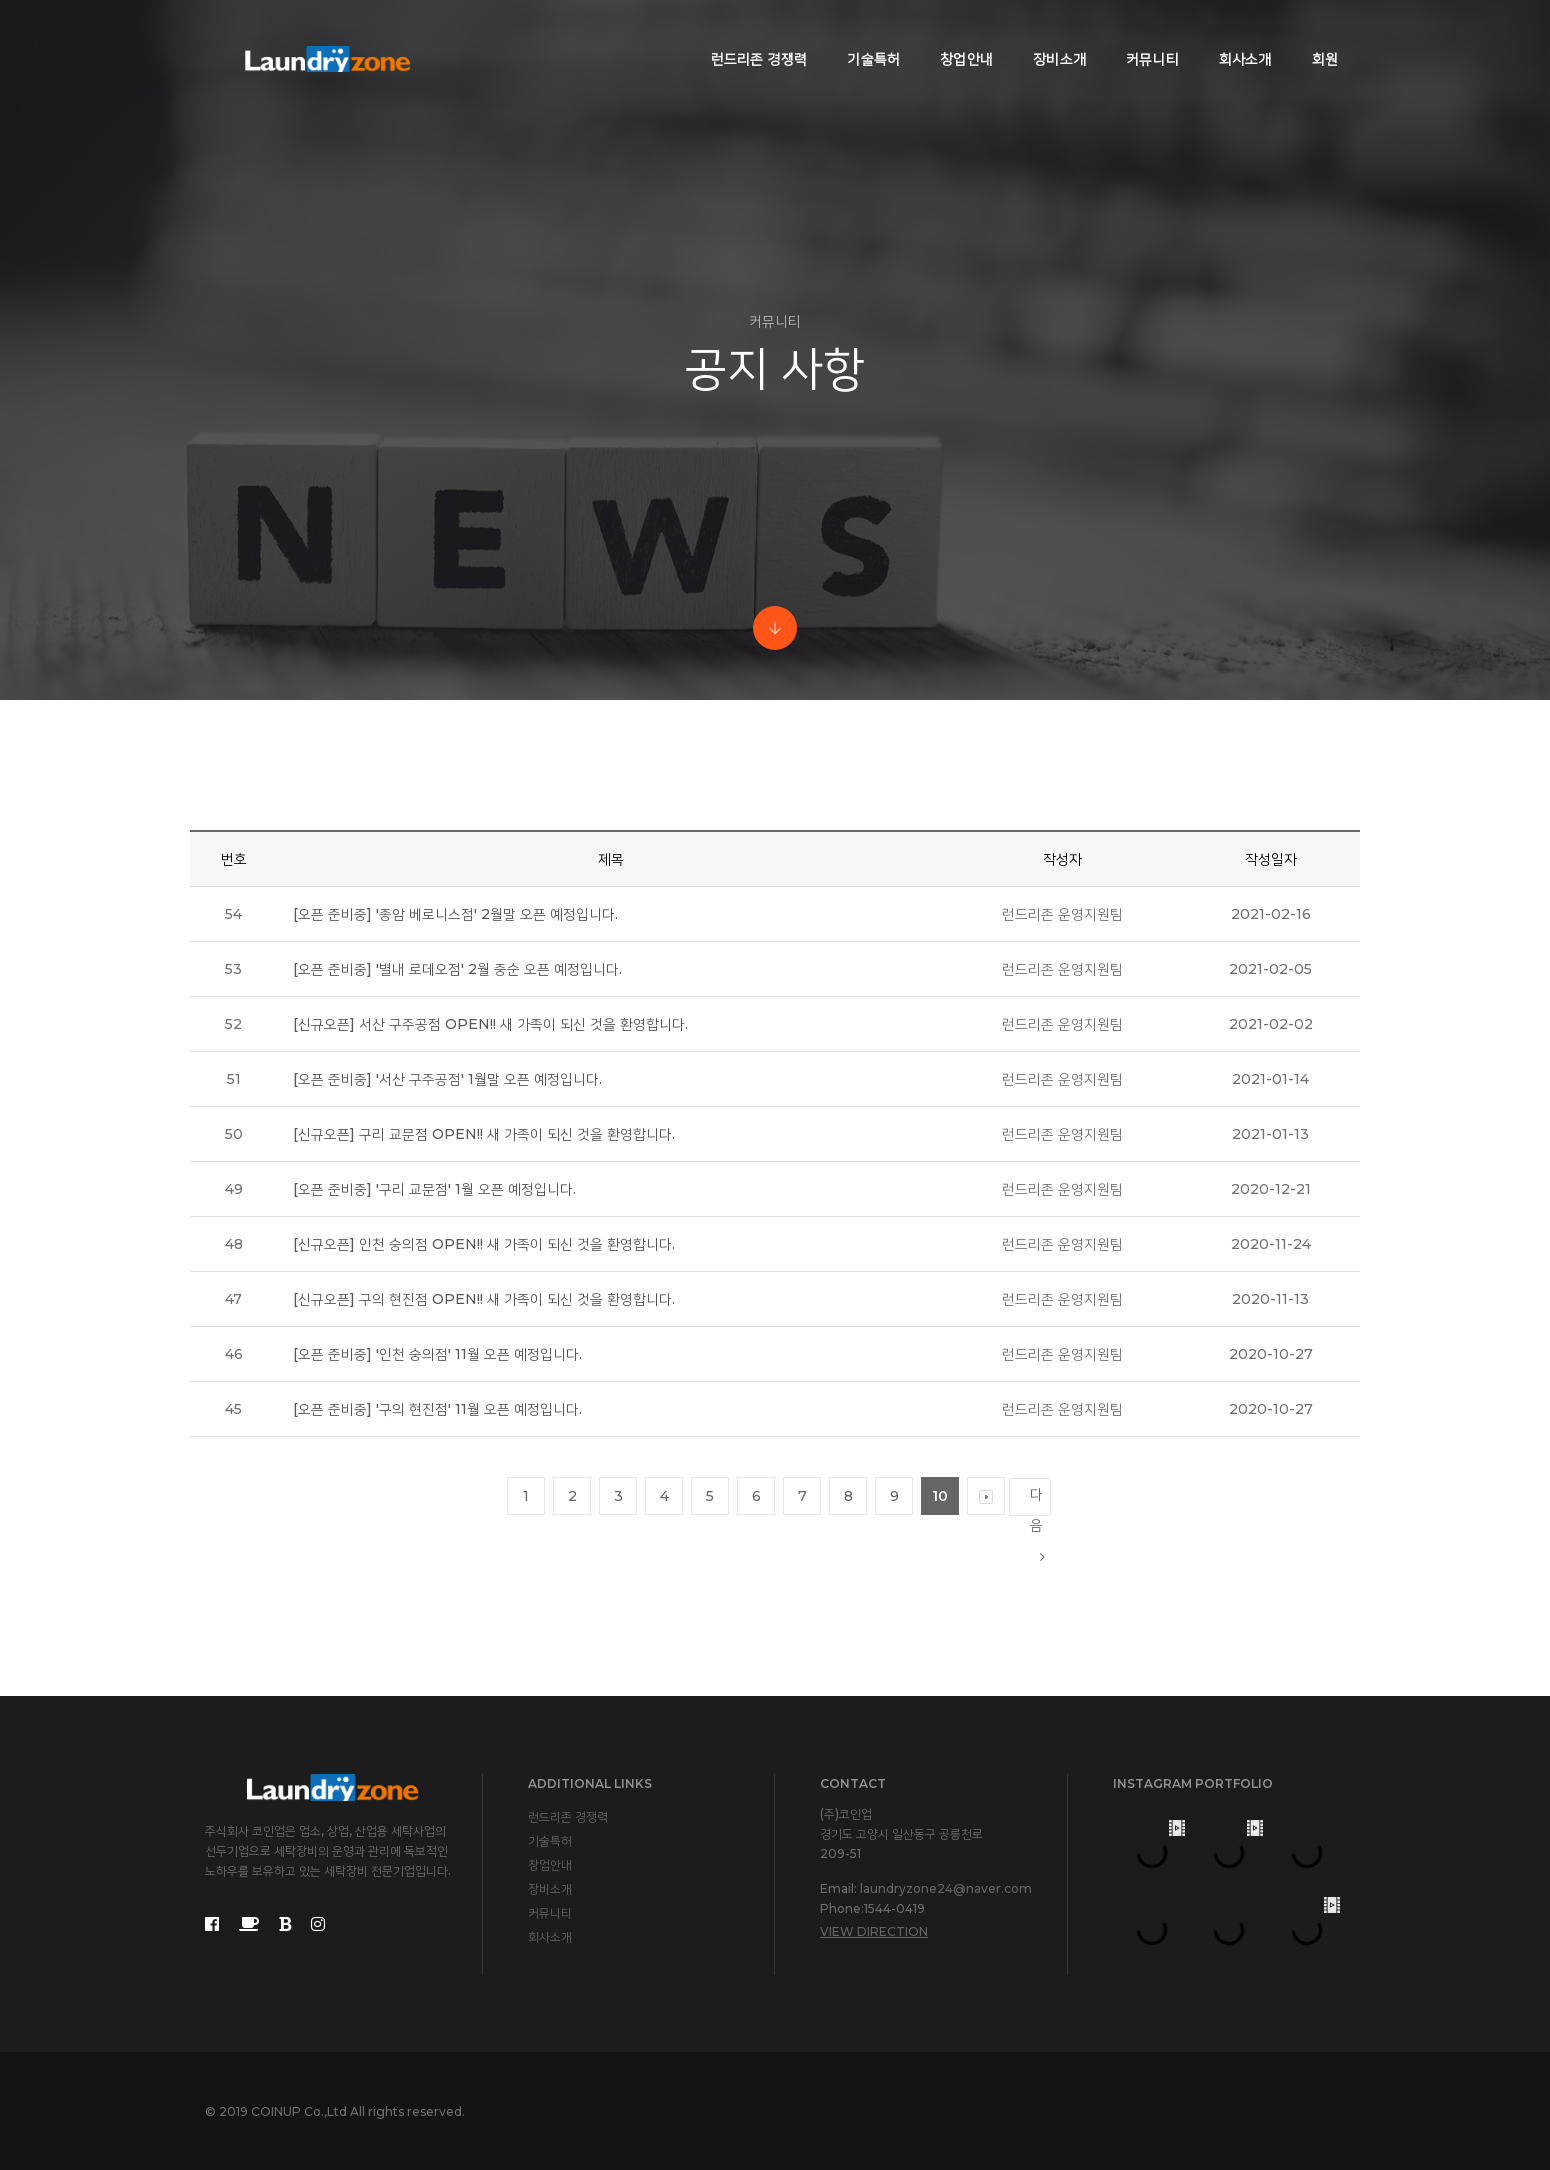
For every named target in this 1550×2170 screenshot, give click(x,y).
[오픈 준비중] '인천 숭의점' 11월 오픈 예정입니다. (437, 1354)
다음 (1037, 1500)
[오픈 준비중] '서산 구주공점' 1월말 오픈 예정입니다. (447, 1079)
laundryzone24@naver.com (946, 1888)
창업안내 (953, 36)
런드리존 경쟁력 (746, 36)
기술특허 (860, 36)
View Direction (874, 1931)
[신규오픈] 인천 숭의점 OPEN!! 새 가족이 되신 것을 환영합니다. (484, 1244)
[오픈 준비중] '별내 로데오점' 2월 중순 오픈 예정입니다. (457, 969)
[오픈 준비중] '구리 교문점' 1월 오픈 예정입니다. (434, 1189)
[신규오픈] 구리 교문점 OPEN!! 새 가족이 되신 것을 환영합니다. (484, 1134)
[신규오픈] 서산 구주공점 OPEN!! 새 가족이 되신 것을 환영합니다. (490, 1024)
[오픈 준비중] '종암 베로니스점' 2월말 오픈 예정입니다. (455, 914)
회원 (1312, 36)
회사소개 (1232, 36)
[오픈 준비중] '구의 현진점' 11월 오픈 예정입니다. (437, 1409)
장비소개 (1046, 36)
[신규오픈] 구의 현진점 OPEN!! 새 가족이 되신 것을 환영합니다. (484, 1299)
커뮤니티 (1139, 36)
